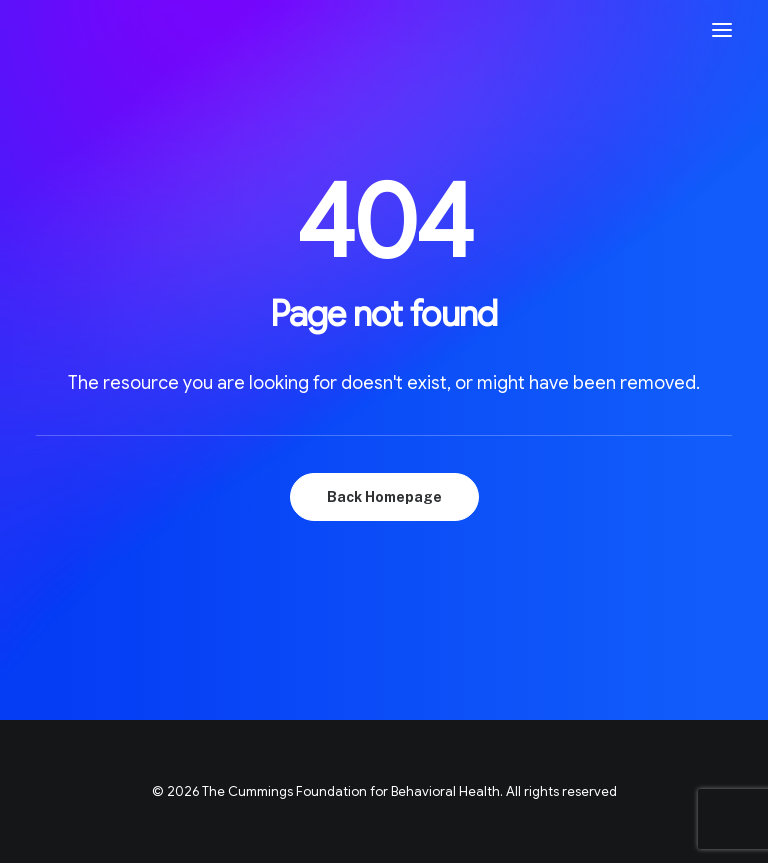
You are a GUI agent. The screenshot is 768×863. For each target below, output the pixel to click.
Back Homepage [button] (384, 497)
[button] (722, 29)
